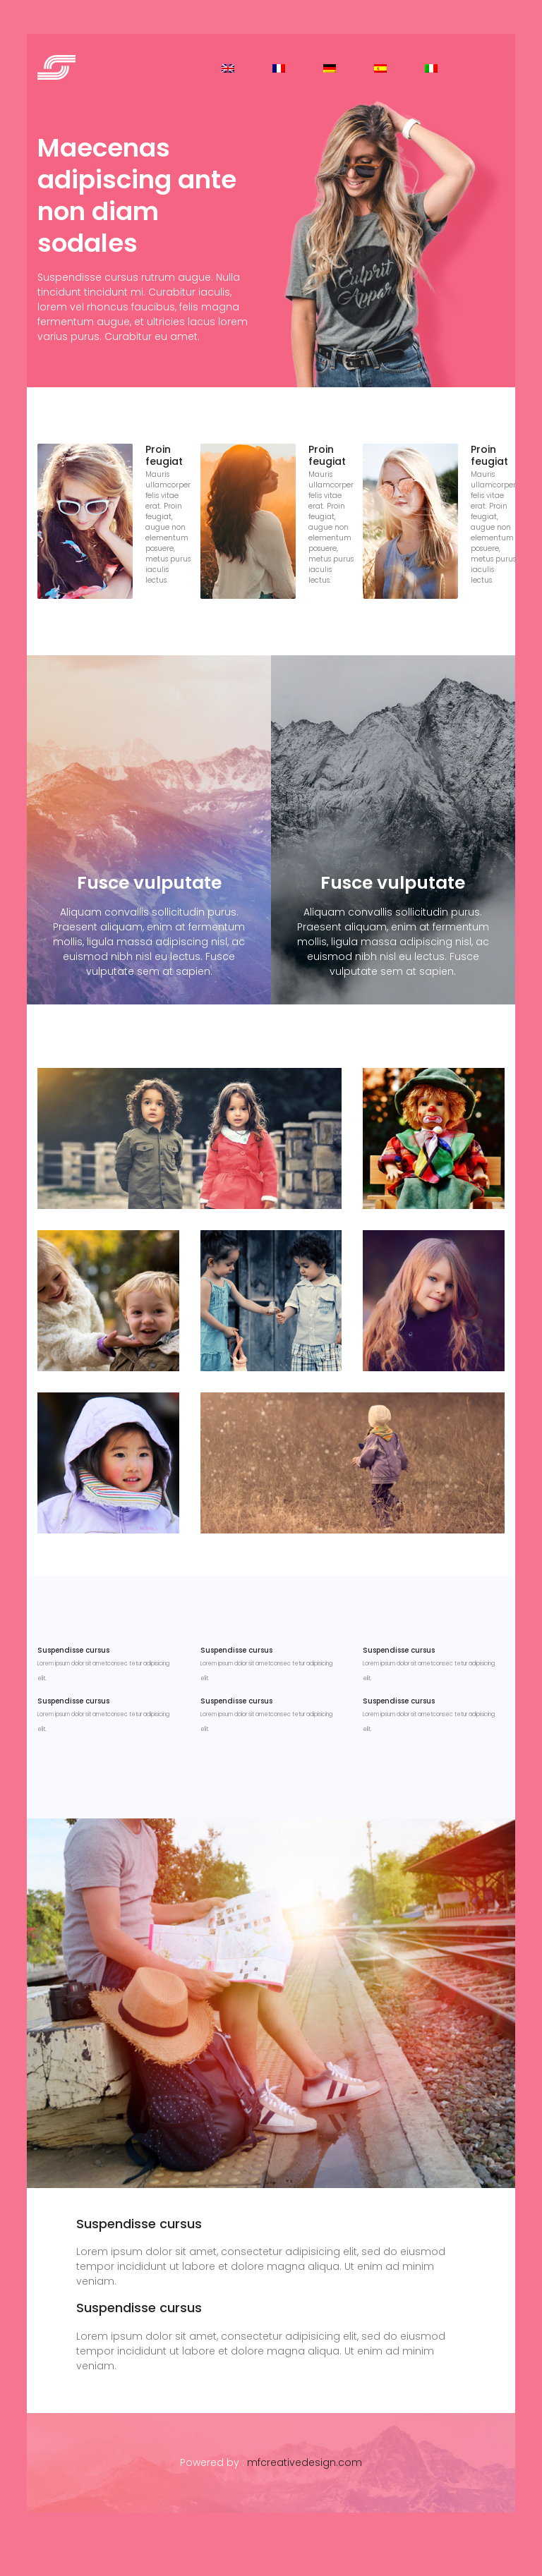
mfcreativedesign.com (304, 2462)
